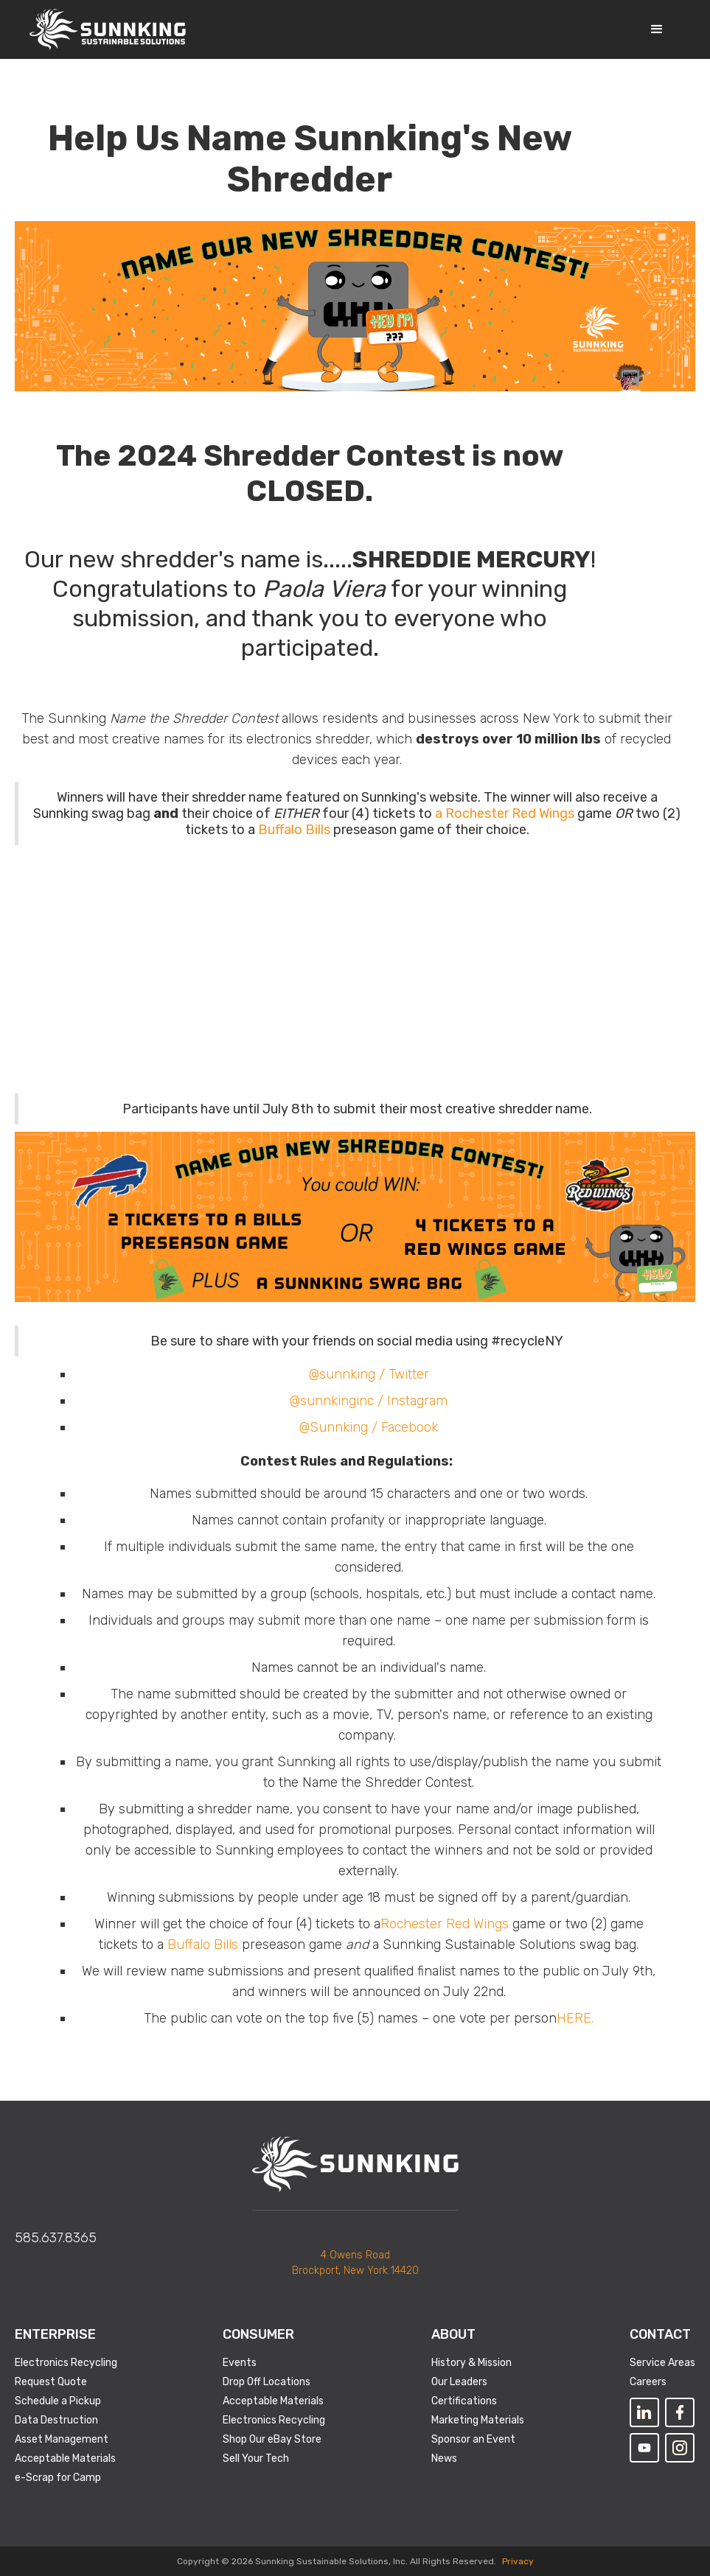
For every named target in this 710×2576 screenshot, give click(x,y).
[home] (107, 29)
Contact (660, 2334)
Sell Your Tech (256, 2458)
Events (240, 2362)
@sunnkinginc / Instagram (369, 1401)
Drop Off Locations (266, 2382)
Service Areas (662, 2362)
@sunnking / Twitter (369, 1374)
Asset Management (61, 2439)
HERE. (575, 2018)
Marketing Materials (477, 2420)
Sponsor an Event (473, 2439)
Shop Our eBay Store (272, 2439)
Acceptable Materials (65, 2458)
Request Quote (51, 2382)
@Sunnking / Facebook (368, 1427)
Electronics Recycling (66, 2362)
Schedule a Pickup (58, 2401)
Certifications (464, 2401)
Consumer (258, 2334)
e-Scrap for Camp (58, 2477)
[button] (657, 29)
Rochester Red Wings (444, 1924)
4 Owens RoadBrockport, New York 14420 (355, 2263)
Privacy (518, 2561)
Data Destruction (56, 2420)
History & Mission (471, 2362)
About (453, 2334)
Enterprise (55, 2334)
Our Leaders (459, 2382)
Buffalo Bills (294, 830)
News (444, 2458)
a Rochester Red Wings (504, 813)
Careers (648, 2382)
